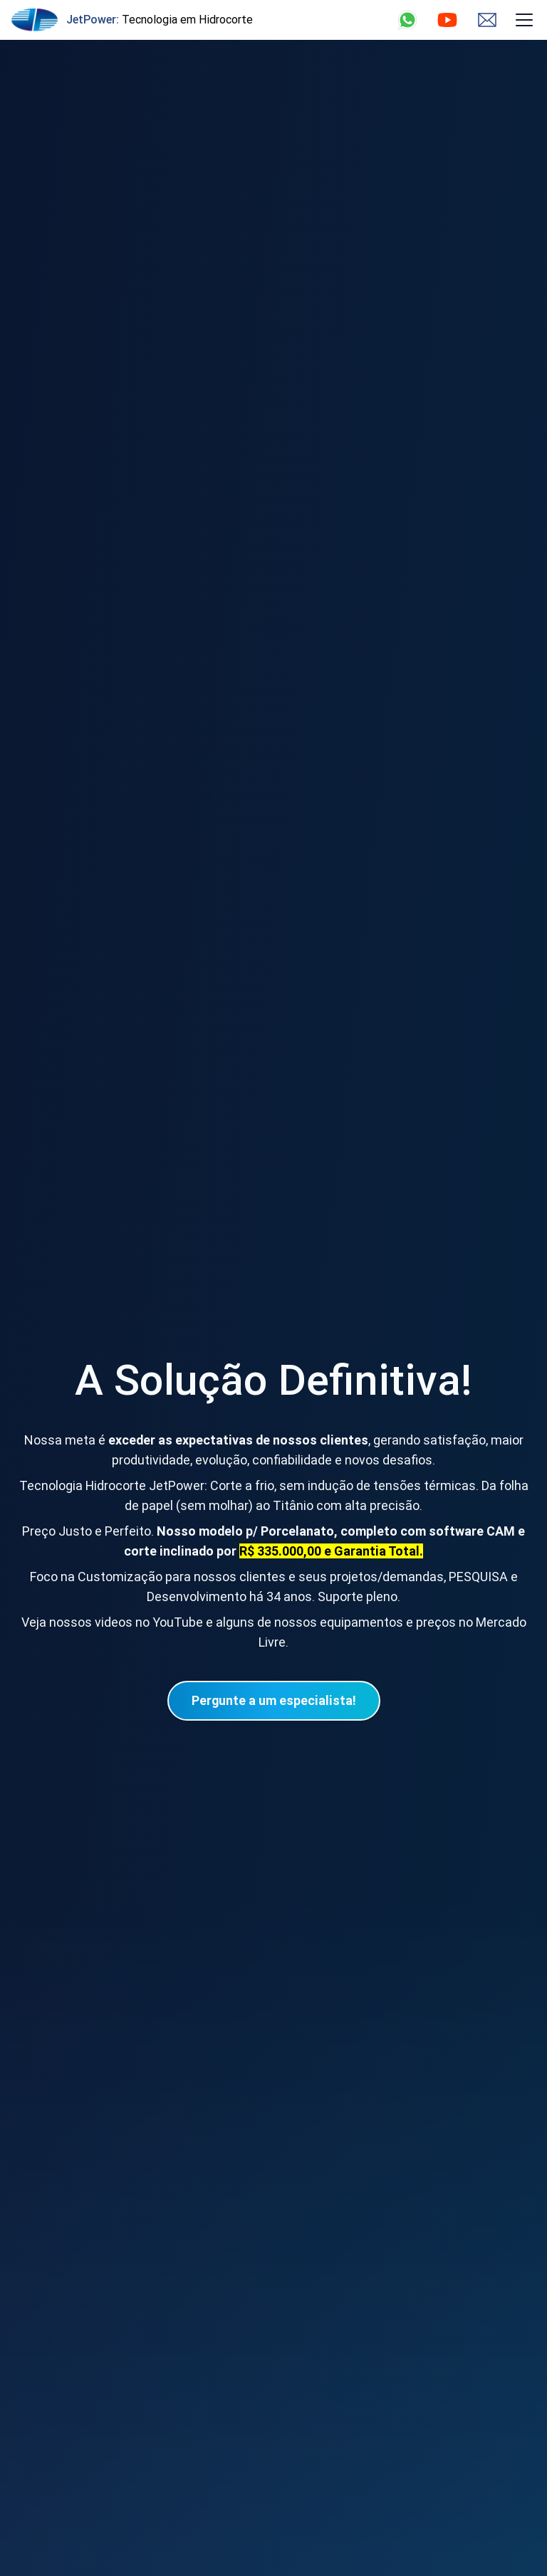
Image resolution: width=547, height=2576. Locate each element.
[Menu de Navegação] (524, 20)
